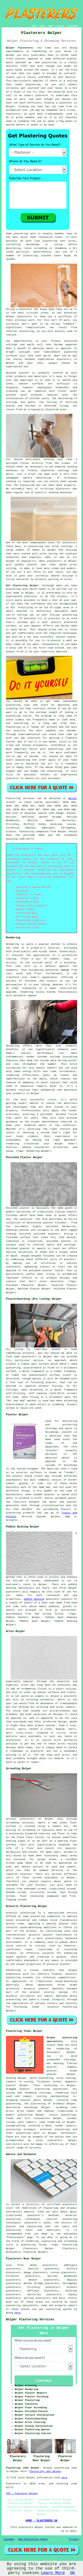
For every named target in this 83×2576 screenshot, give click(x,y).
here (17, 2312)
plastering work (25, 233)
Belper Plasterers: (20, 47)
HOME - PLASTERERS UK (41, 2520)
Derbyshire (68, 2133)
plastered (70, 341)
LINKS (42, 26)
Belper (72, 798)
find (20, 2265)
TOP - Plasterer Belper (22, 2493)
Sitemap (9, 2539)
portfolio (65, 316)
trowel (65, 463)
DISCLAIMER (72, 26)
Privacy (74, 2539)
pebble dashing (34, 1599)
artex (55, 546)
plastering (26, 331)
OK (72, 2573)
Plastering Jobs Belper (45, 2471)
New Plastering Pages (33, 2539)
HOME (34, 26)
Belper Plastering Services (30, 2319)
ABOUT (51, 26)
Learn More (53, 2573)
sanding (11, 481)
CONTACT (60, 26)
